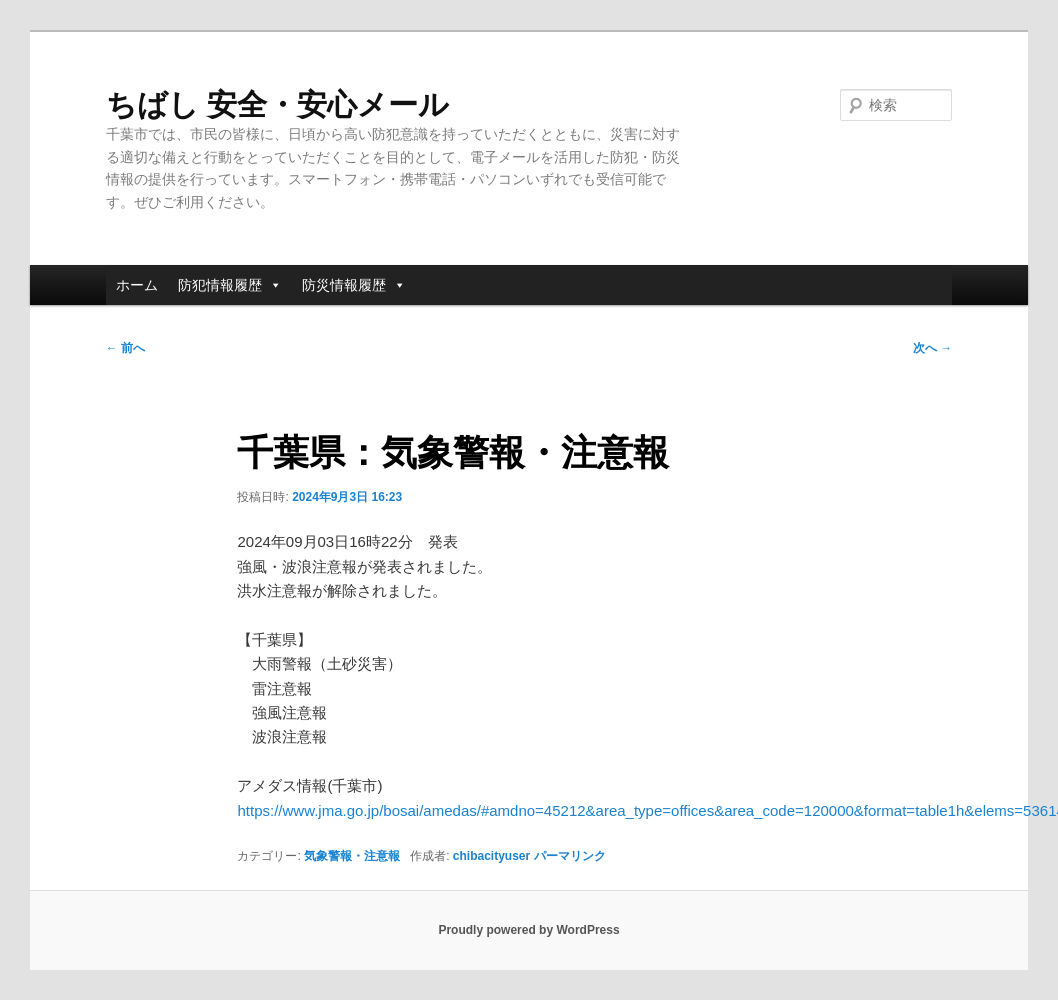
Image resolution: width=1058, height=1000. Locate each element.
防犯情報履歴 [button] (230, 285)
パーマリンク (570, 856)
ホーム (137, 285)
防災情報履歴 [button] (354, 285)
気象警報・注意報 (352, 856)
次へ (932, 348)
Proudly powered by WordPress (528, 930)
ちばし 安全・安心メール (277, 104)
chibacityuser (491, 856)
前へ (125, 348)
